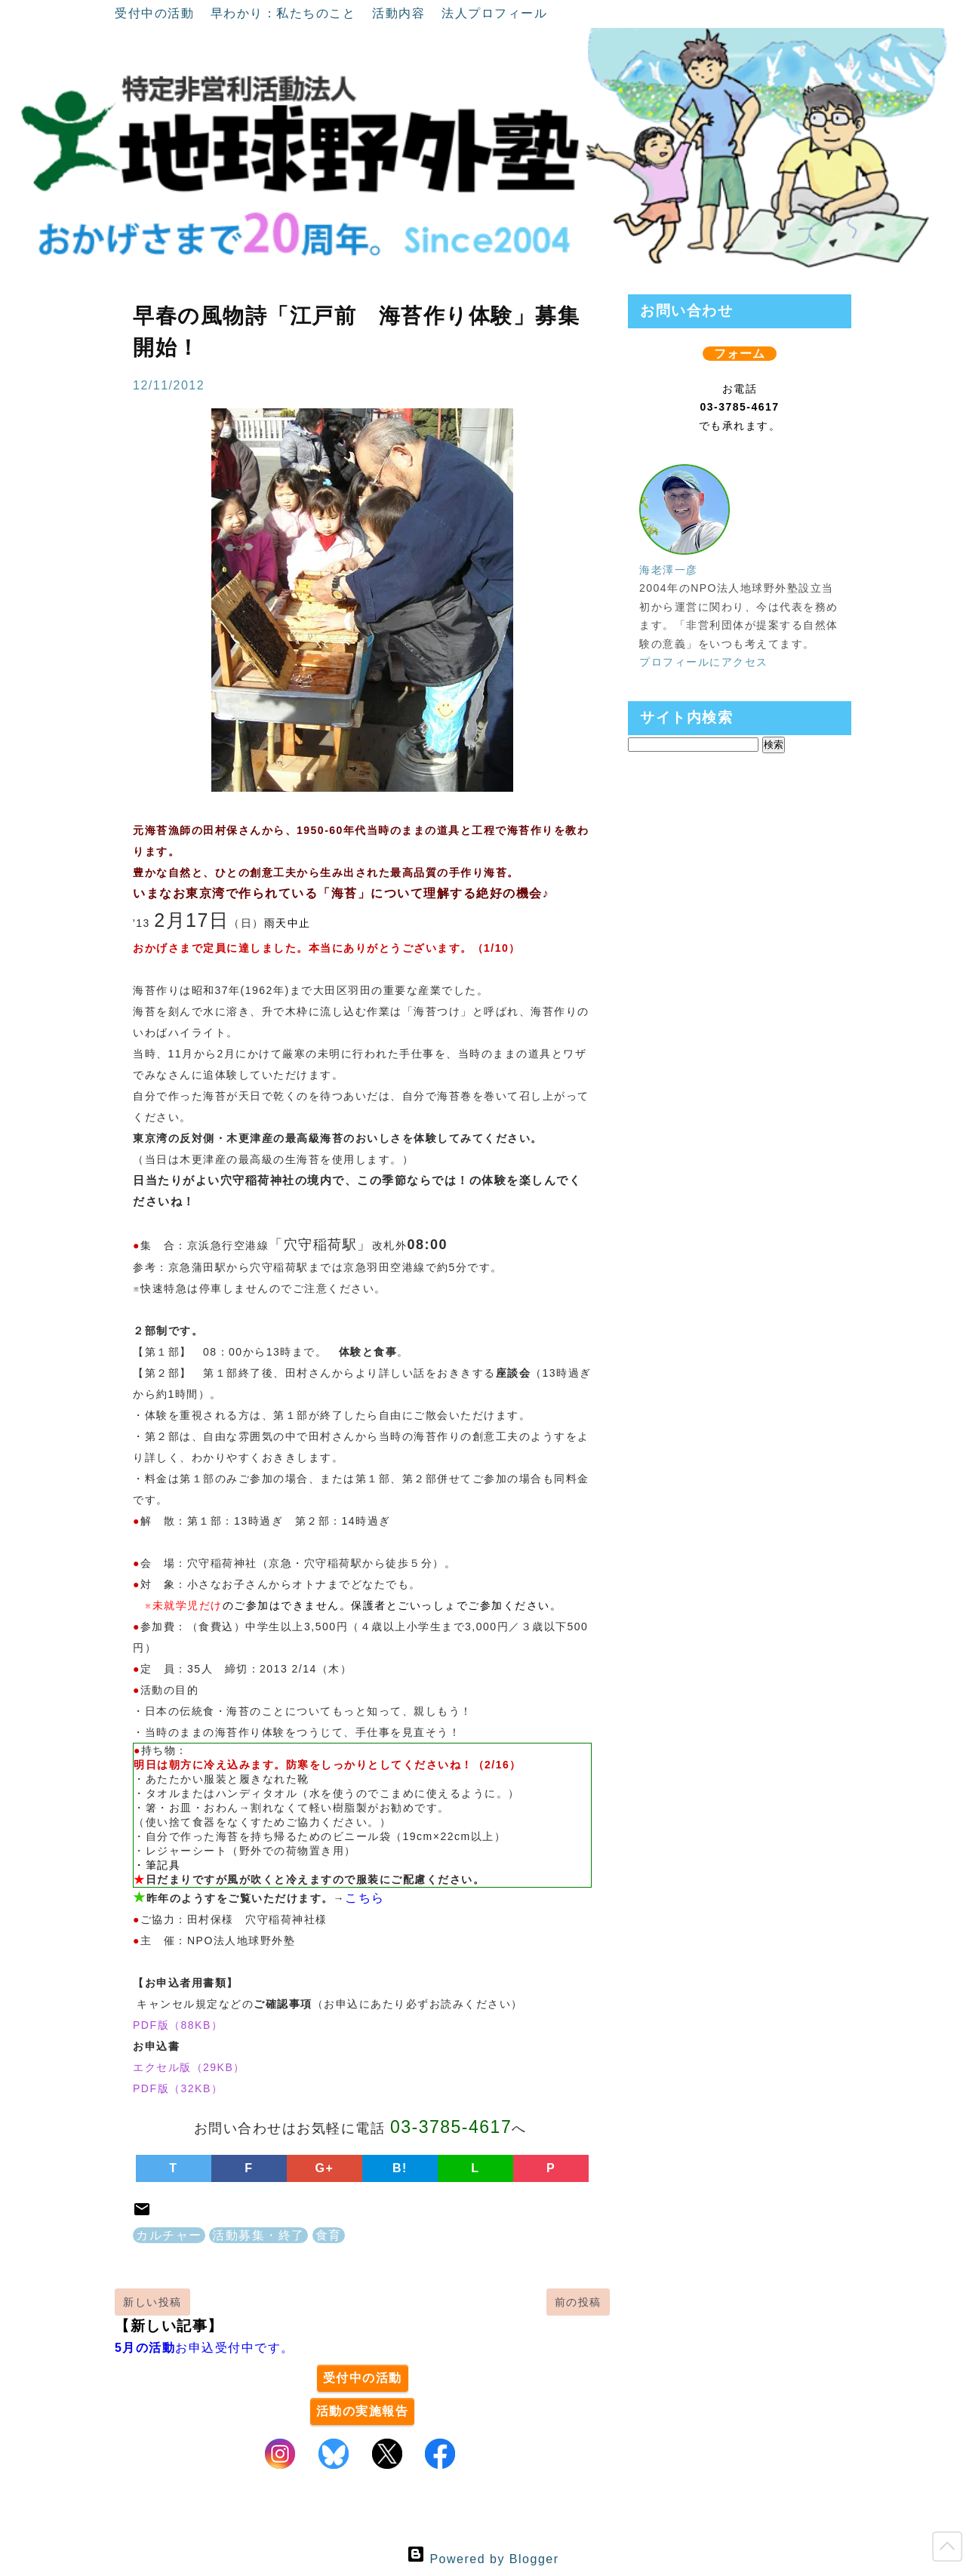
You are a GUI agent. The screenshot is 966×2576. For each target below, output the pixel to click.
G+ (324, 2168)
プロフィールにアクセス (703, 662)
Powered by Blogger (482, 2559)
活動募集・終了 (258, 2235)
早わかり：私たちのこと (285, 13)
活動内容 (400, 13)
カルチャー (169, 2235)
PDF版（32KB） (178, 2088)
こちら (365, 1897)
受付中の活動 (156, 13)
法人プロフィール (494, 13)
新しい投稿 (152, 2302)
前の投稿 (578, 2302)
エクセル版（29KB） (189, 2067)
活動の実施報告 (362, 2411)
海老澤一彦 (668, 570)
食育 (328, 2235)
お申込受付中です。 (204, 2347)
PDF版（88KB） (178, 2025)
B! (400, 2168)
